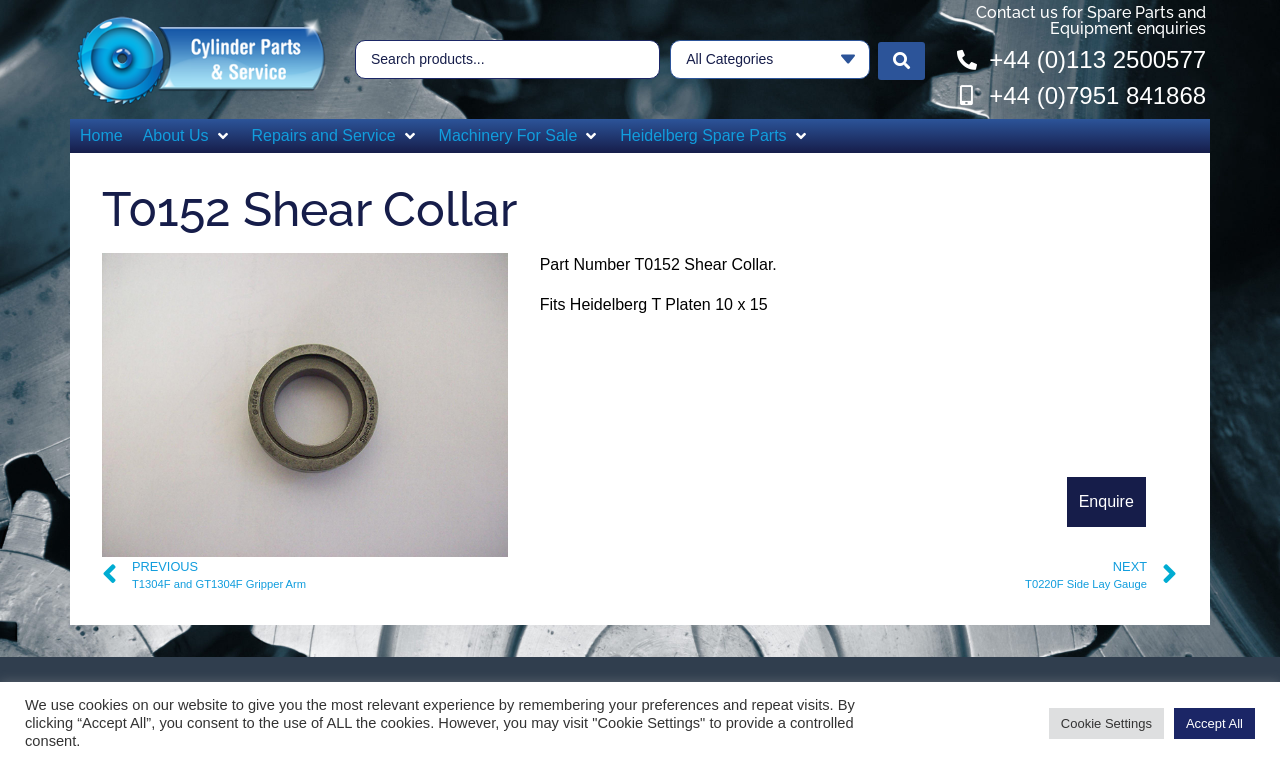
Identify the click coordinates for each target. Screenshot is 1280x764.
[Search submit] (901, 60)
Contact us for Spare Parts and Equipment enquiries (1091, 20)
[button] (187, 136)
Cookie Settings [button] (1106, 723)
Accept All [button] (1214, 723)
